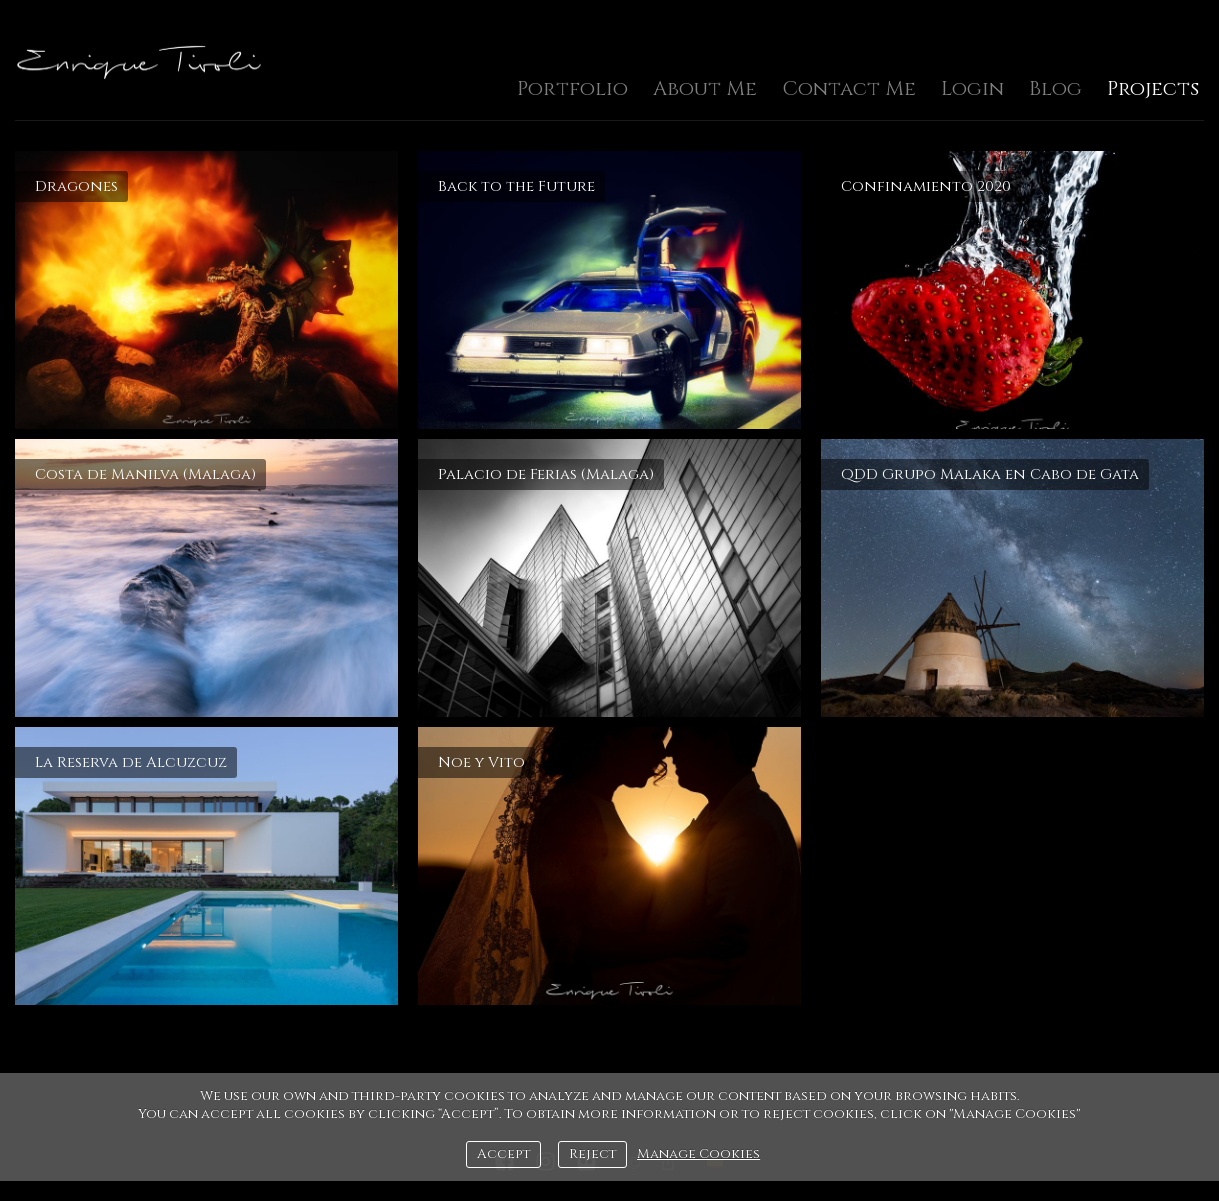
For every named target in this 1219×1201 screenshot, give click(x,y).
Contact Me (849, 88)
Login (972, 88)
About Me (705, 88)
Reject (592, 1154)
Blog (1055, 88)
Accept (503, 1154)
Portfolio (572, 88)
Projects (1153, 88)
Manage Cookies (698, 1154)
